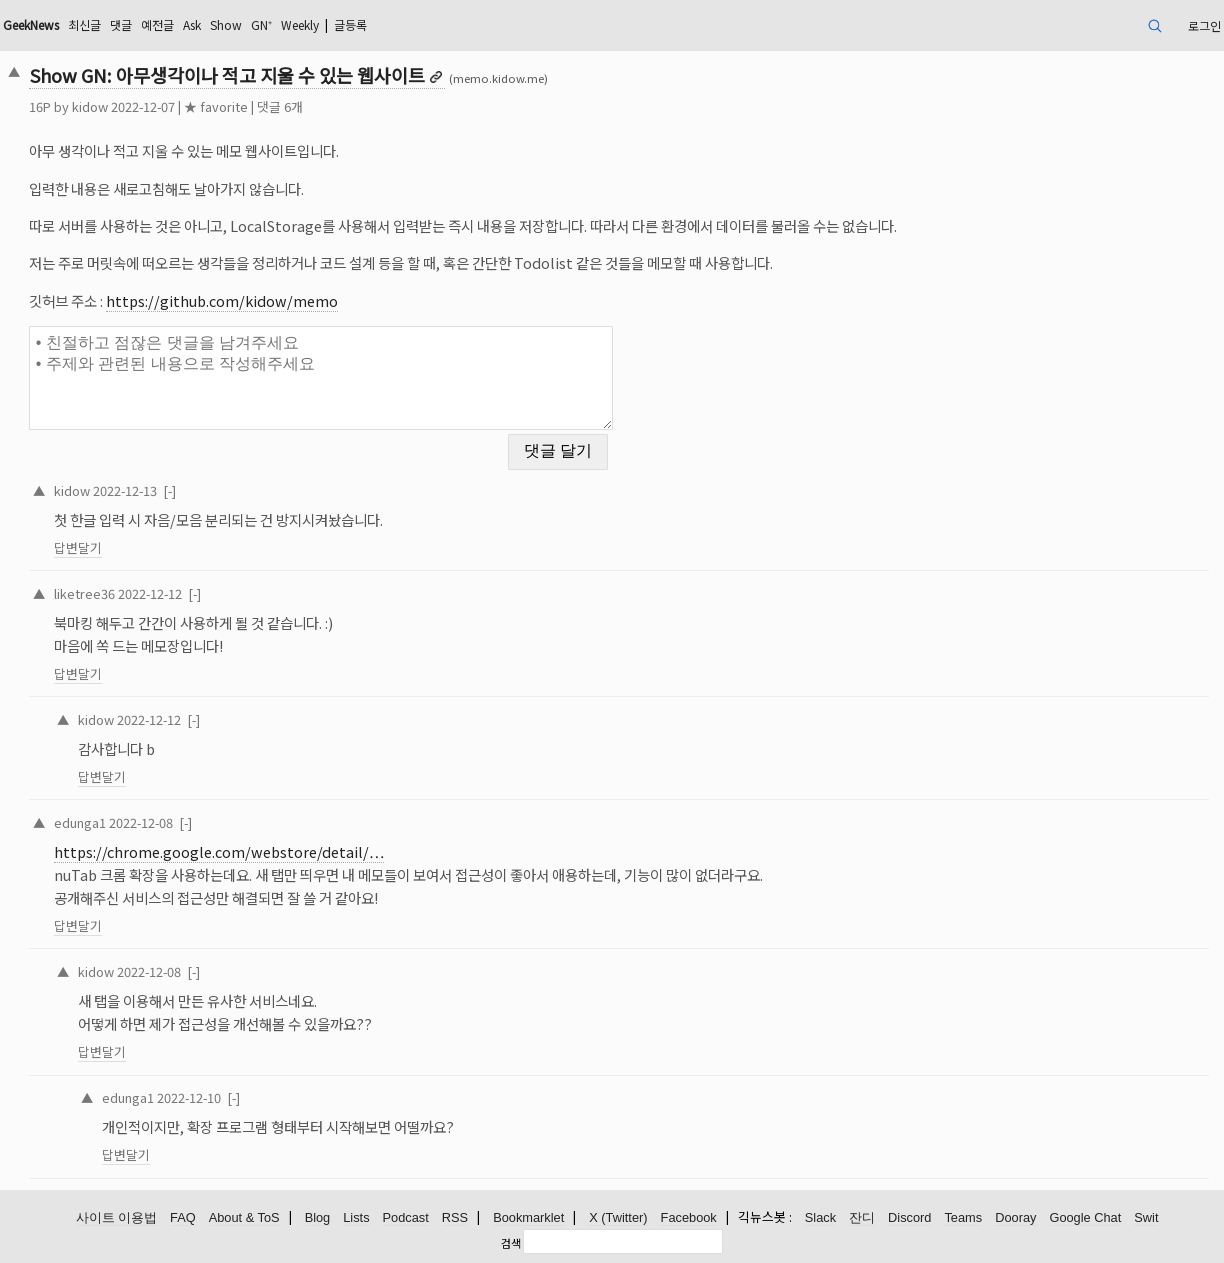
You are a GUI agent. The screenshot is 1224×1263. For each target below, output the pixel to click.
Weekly (300, 24)
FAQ (183, 1217)
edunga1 (80, 822)
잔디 (862, 1217)
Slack (820, 1217)
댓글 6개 (280, 106)
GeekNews (31, 24)
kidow (90, 106)
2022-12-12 (150, 593)
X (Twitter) (618, 1217)
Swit (1146, 1217)
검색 (511, 1243)
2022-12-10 (189, 1097)
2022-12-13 (125, 490)
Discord (909, 1217)
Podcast (406, 1217)
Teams (963, 1217)
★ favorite (216, 106)
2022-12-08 (141, 822)
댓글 (121, 24)
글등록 (350, 24)
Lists (356, 1217)
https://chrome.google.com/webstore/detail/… (219, 851)
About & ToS (244, 1217)
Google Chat (1085, 1217)
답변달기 (78, 547)
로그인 (1204, 25)
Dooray (1015, 1217)
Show (226, 24)
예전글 (157, 24)
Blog (318, 1217)
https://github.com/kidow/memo (222, 300)
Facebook (689, 1217)
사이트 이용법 (117, 1217)
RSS (455, 1217)
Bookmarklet (528, 1217)
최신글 (84, 24)
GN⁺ (261, 24)
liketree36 (84, 593)
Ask (192, 24)
